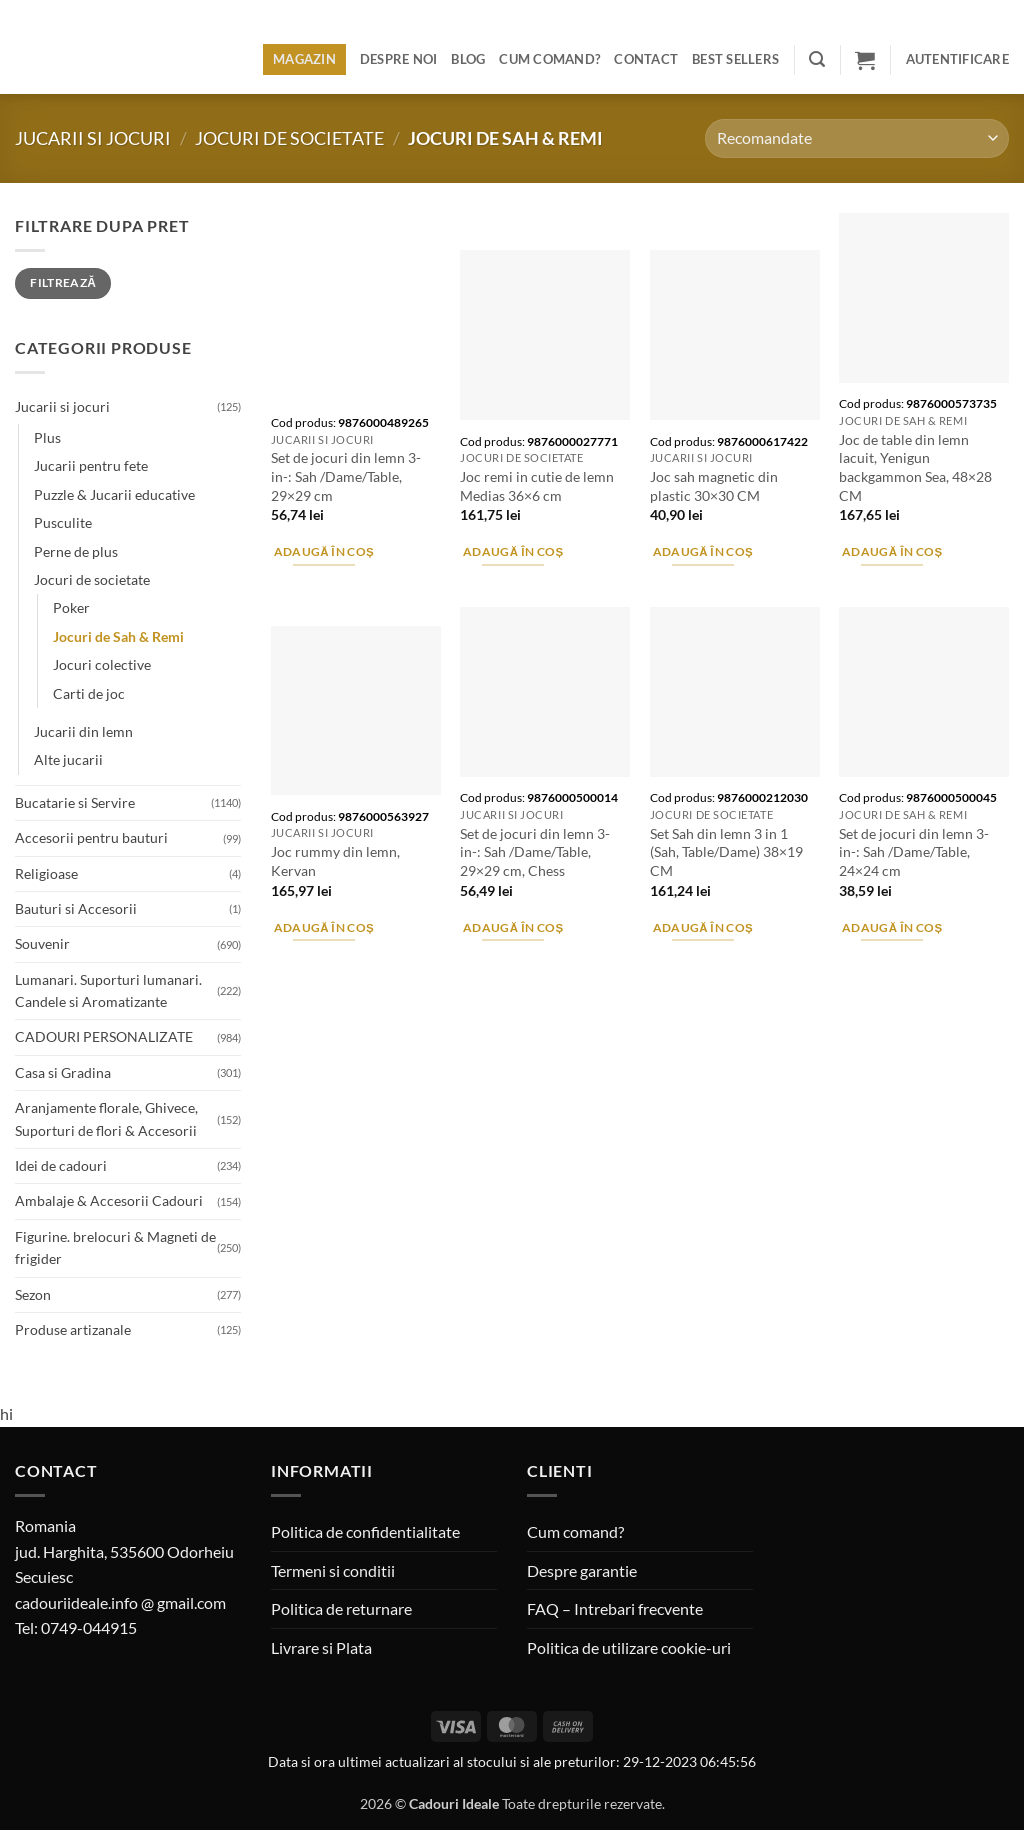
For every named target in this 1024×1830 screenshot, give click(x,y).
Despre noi (399, 59)
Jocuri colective (102, 664)
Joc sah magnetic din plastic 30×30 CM (714, 486)
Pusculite (63, 522)
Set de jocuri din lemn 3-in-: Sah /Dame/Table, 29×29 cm (346, 476)
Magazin (304, 59)
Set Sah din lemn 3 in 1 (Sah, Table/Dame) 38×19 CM (726, 852)
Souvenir (42, 943)
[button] (817, 59)
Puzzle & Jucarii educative (114, 494)
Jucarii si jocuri (93, 138)
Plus (47, 437)
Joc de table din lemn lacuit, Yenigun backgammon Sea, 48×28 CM (915, 467)
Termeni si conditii (333, 1570)
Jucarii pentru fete (91, 465)
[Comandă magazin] (857, 138)
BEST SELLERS (735, 59)
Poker (71, 607)
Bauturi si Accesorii (76, 908)
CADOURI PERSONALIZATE (104, 1036)
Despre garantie (582, 1570)
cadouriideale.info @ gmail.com (120, 1602)
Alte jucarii (68, 759)
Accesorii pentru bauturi (91, 837)
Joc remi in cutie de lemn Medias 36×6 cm (537, 486)
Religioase (46, 873)
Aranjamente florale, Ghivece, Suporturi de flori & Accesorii (106, 1118)
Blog (468, 59)
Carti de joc (89, 693)
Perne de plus (76, 551)
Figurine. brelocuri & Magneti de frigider (115, 1247)
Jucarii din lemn (83, 731)
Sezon (33, 1294)
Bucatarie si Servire (75, 802)
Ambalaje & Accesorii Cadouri (109, 1200)
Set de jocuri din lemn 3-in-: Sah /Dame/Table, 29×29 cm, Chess (535, 852)
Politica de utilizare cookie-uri (629, 1647)
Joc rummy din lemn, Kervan (335, 861)
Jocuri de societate (289, 138)
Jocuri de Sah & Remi (118, 636)
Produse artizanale (73, 1329)
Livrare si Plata (321, 1647)
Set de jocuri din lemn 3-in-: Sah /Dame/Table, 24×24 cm (914, 852)
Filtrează (63, 282)
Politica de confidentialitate (365, 1531)
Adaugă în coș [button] (324, 551)
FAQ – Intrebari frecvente (615, 1608)
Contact (646, 59)
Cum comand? (549, 59)
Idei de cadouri (61, 1165)
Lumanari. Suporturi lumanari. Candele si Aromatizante (108, 990)
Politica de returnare (341, 1608)
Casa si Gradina (63, 1072)
